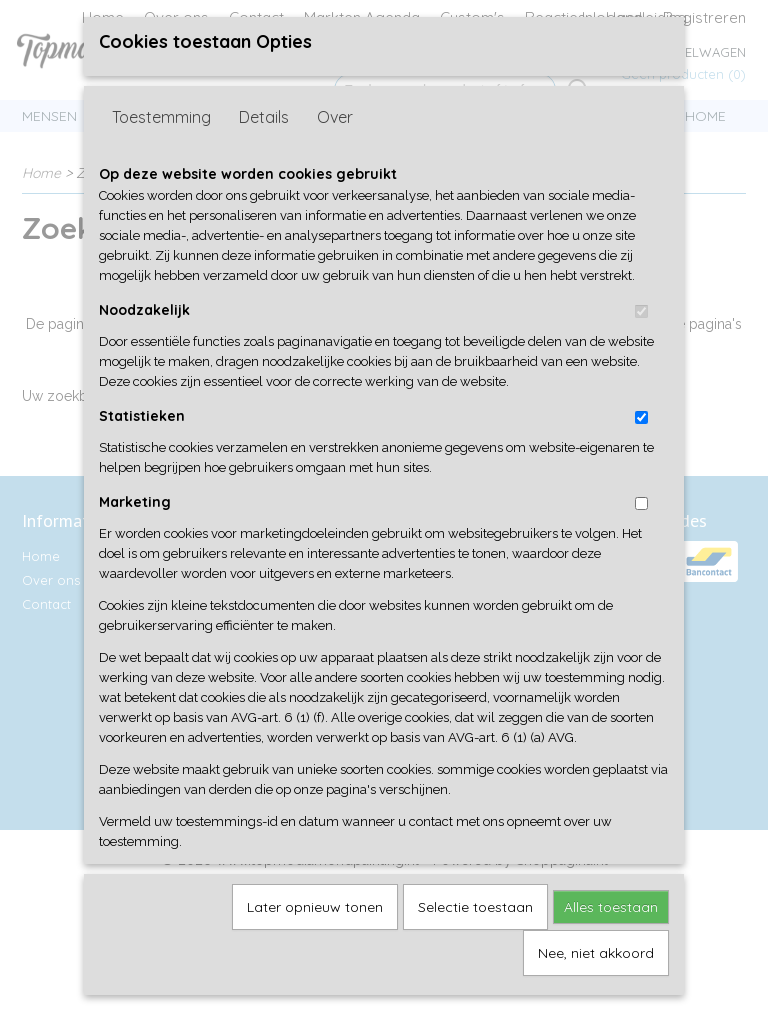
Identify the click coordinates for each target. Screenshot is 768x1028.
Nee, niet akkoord (596, 982)
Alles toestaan (611, 936)
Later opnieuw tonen (315, 936)
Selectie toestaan (475, 936)
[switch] (641, 340)
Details (264, 146)
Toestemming (161, 146)
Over (335, 146)
